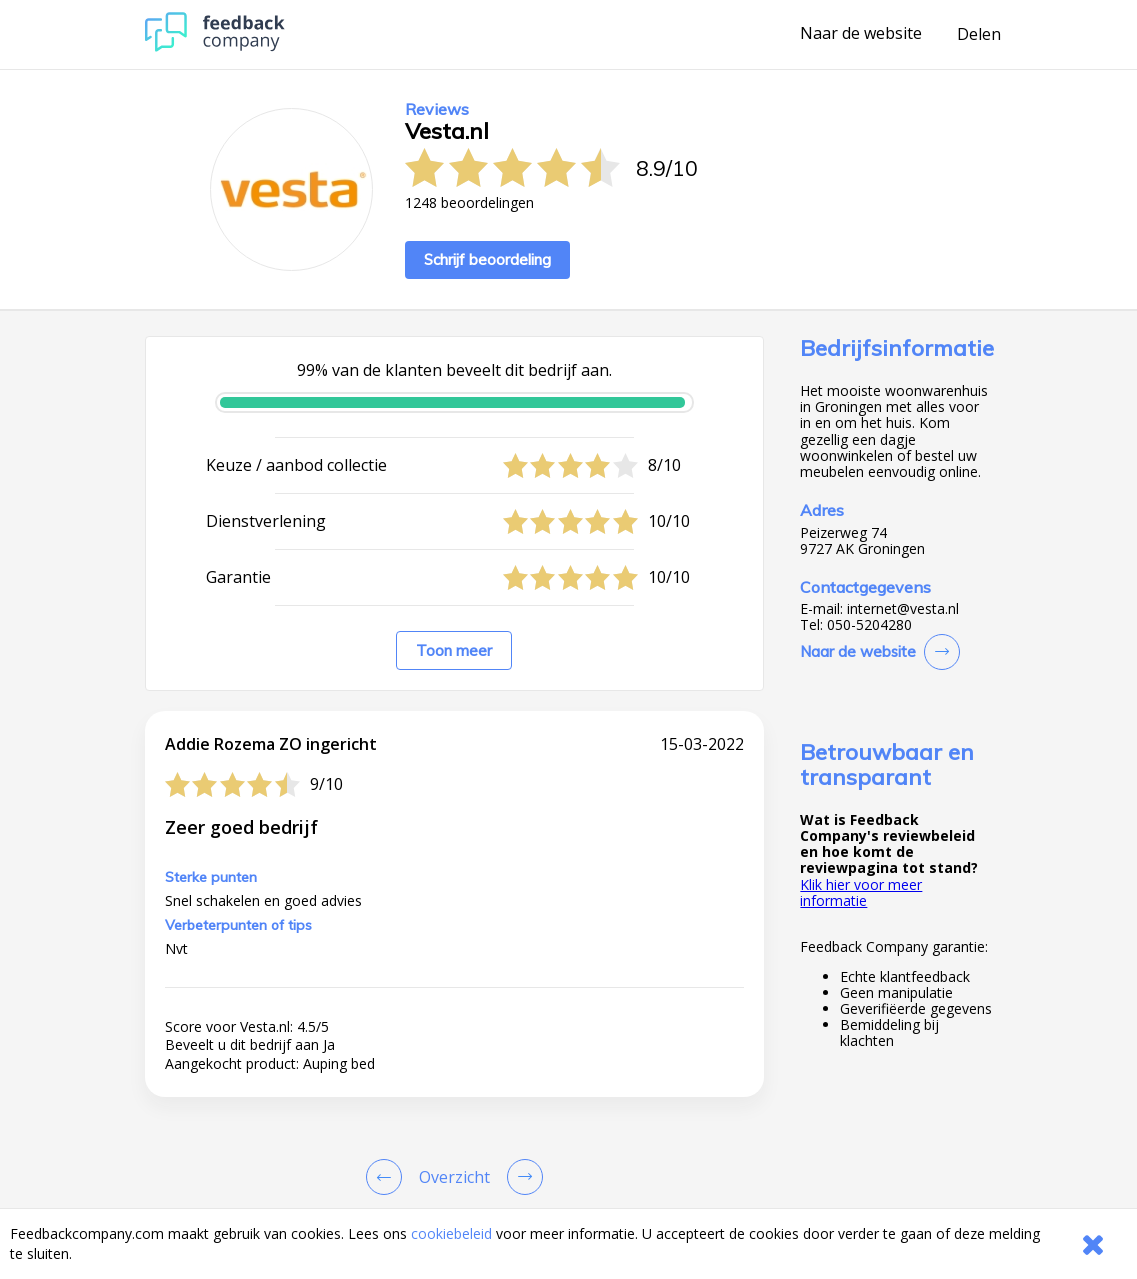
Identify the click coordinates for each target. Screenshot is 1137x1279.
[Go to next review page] (521, 1177)
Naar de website (861, 34)
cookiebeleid (451, 1233)
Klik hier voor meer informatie (861, 892)
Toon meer (454, 650)
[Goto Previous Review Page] (388, 1177)
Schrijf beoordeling (487, 259)
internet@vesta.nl (903, 609)
